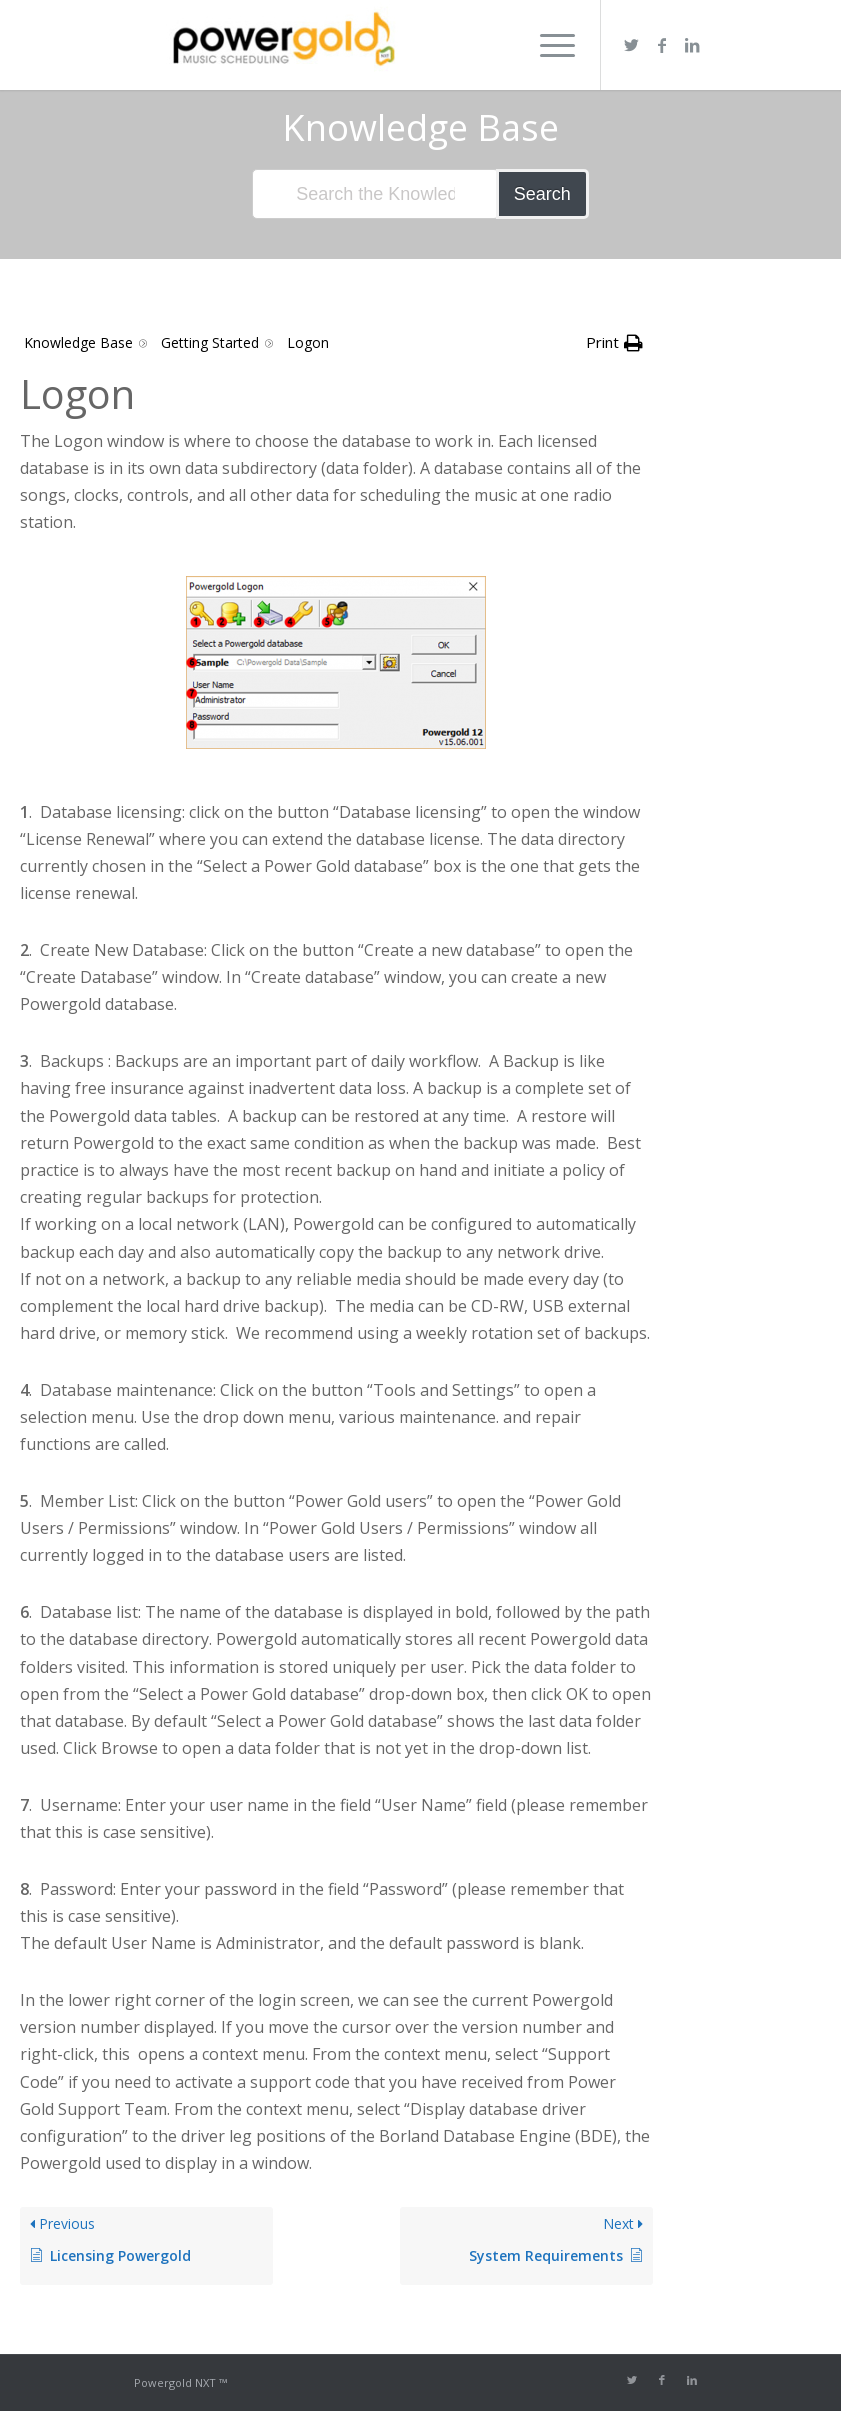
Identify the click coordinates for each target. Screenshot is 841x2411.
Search (542, 194)
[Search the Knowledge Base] (375, 194)
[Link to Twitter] (632, 45)
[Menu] (547, 45)
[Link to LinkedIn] (692, 45)
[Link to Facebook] (662, 45)
